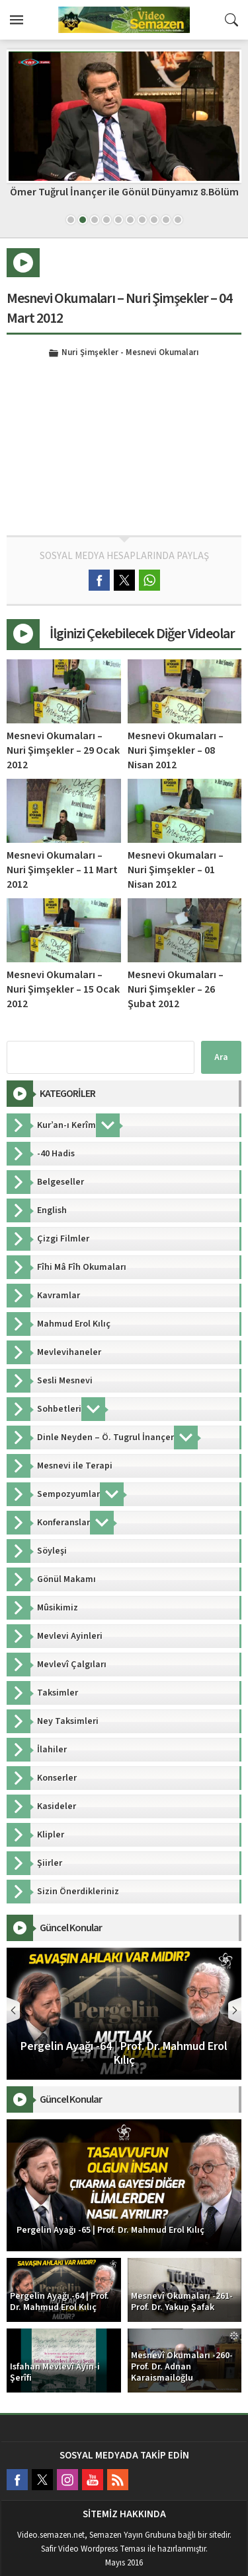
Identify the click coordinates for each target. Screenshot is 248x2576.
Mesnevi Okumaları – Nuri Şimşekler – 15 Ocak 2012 (63, 989)
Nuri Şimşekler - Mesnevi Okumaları (130, 353)
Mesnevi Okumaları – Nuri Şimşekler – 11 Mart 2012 (62, 870)
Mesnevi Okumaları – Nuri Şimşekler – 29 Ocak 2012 (63, 750)
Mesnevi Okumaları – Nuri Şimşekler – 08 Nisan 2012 (176, 750)
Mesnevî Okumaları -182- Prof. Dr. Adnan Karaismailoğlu (124, 198)
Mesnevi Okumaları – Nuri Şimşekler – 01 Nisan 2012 (176, 870)
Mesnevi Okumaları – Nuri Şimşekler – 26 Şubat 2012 (176, 989)
